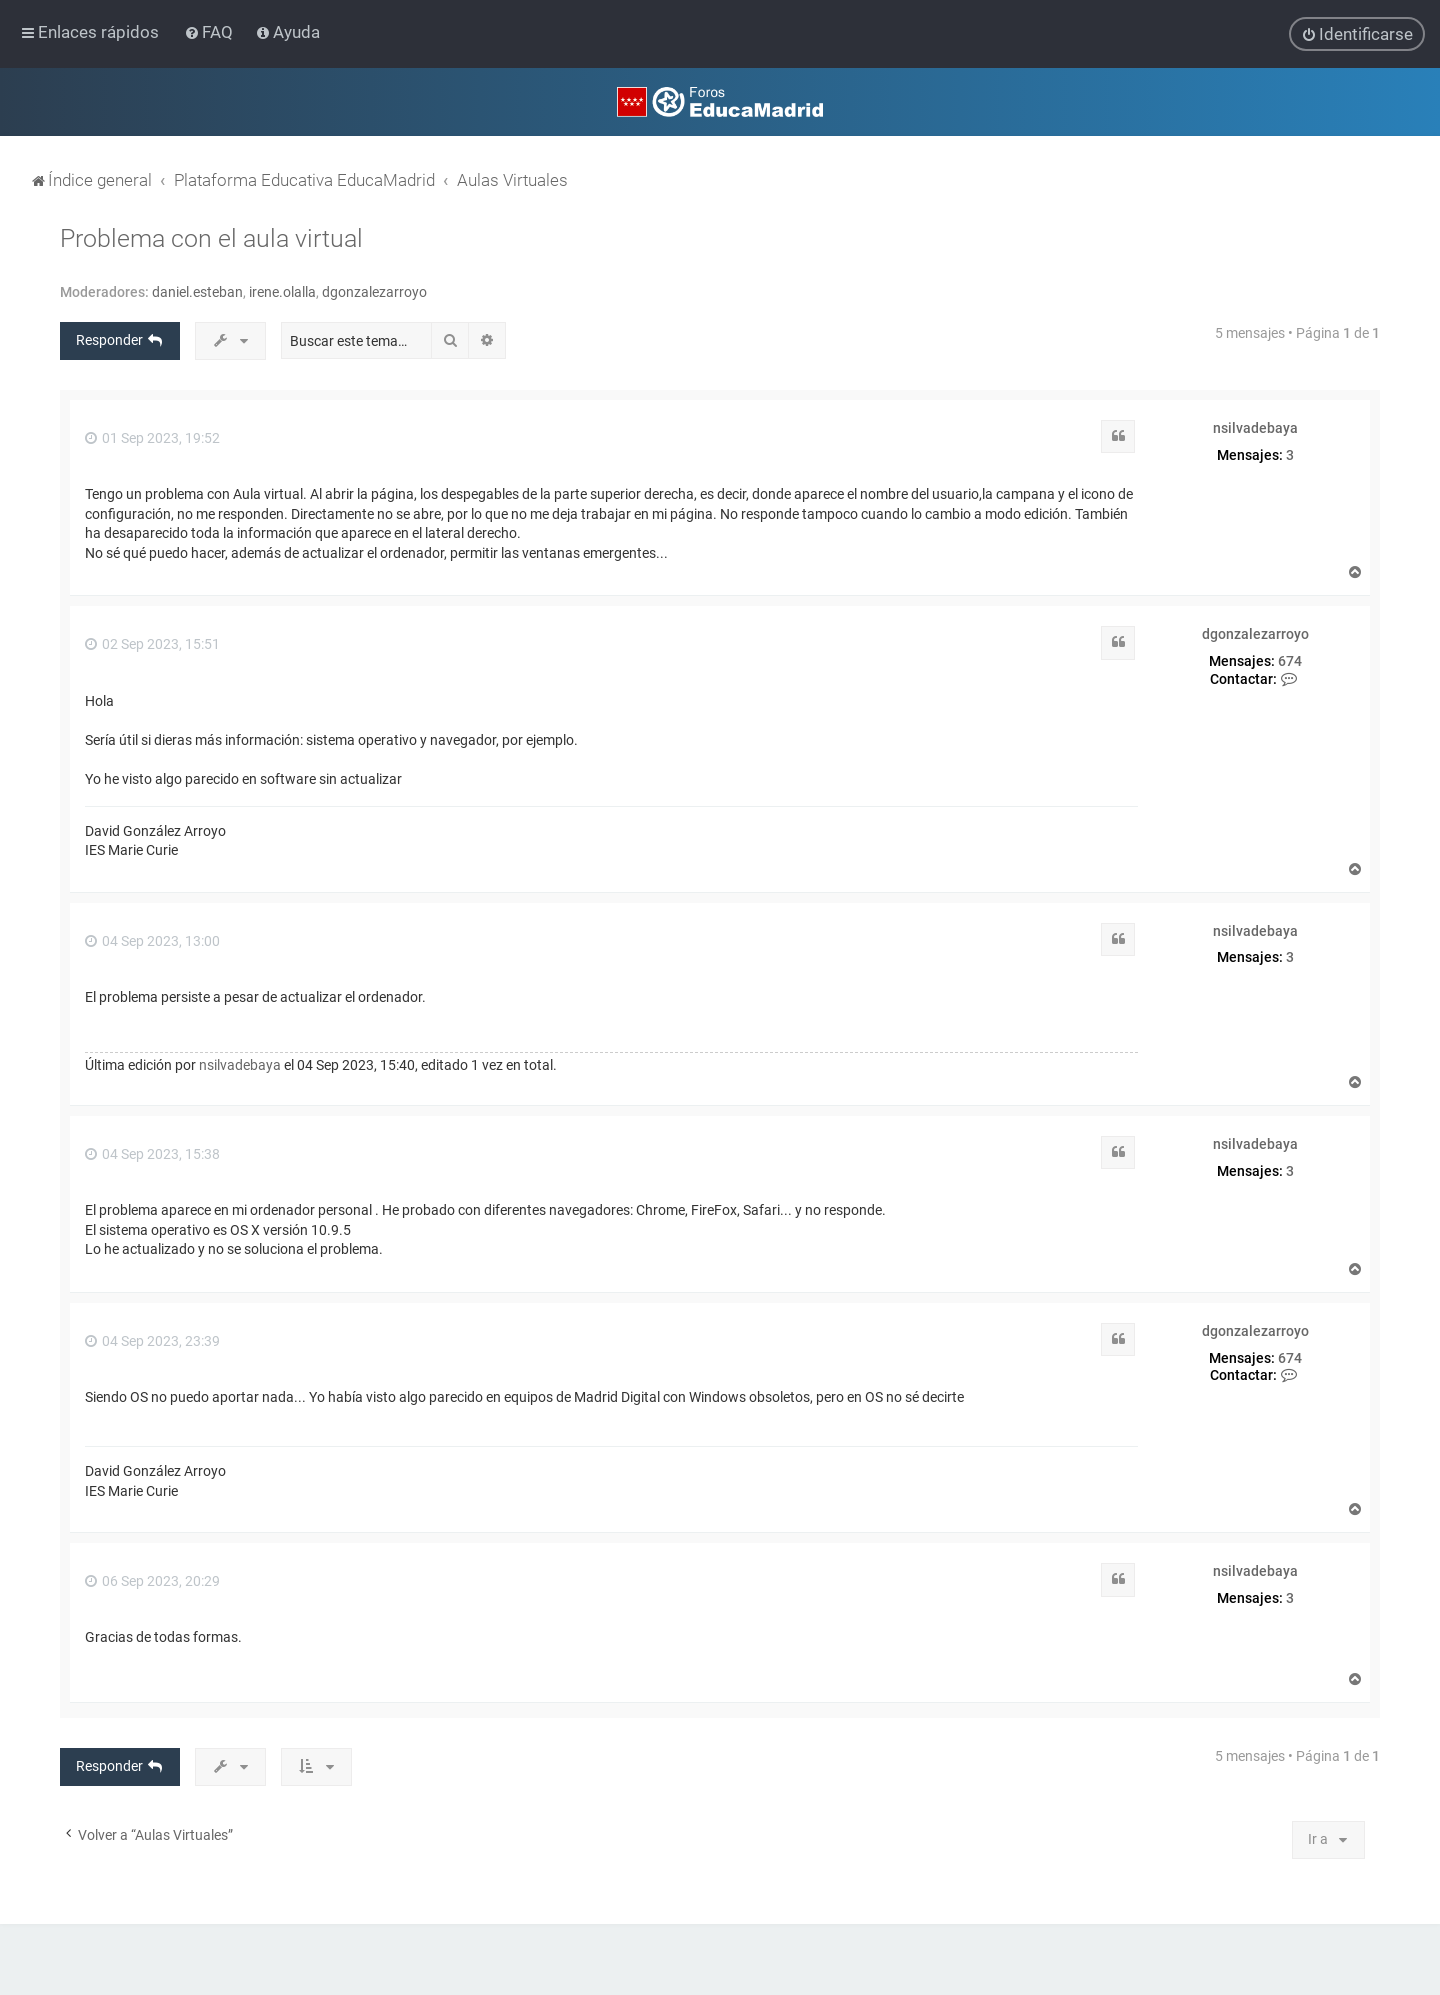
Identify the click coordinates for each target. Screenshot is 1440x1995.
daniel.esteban (197, 291)
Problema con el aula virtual (211, 237)
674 (1290, 660)
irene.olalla (282, 291)
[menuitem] (210, 32)
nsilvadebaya (1255, 427)
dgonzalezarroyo (374, 291)
